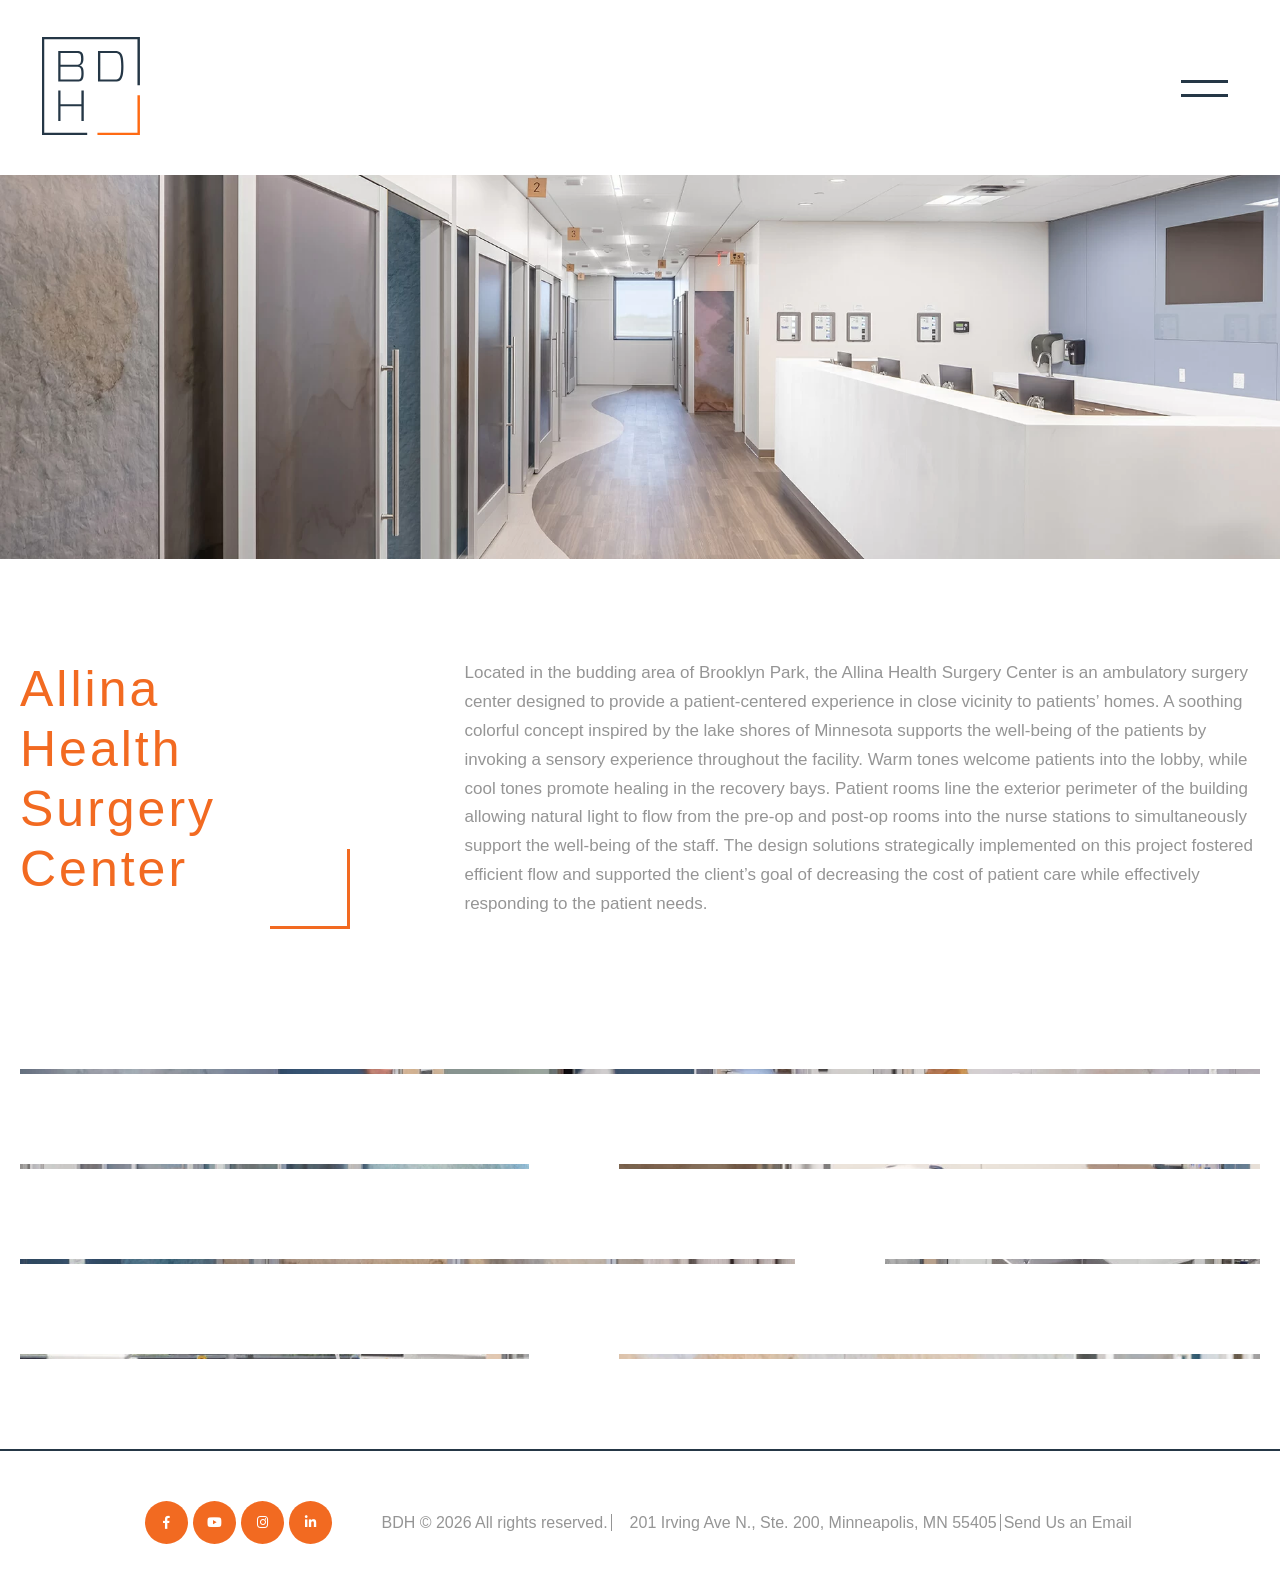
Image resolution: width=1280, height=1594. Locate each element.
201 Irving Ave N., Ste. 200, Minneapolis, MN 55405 (813, 1522)
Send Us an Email (1068, 1522)
